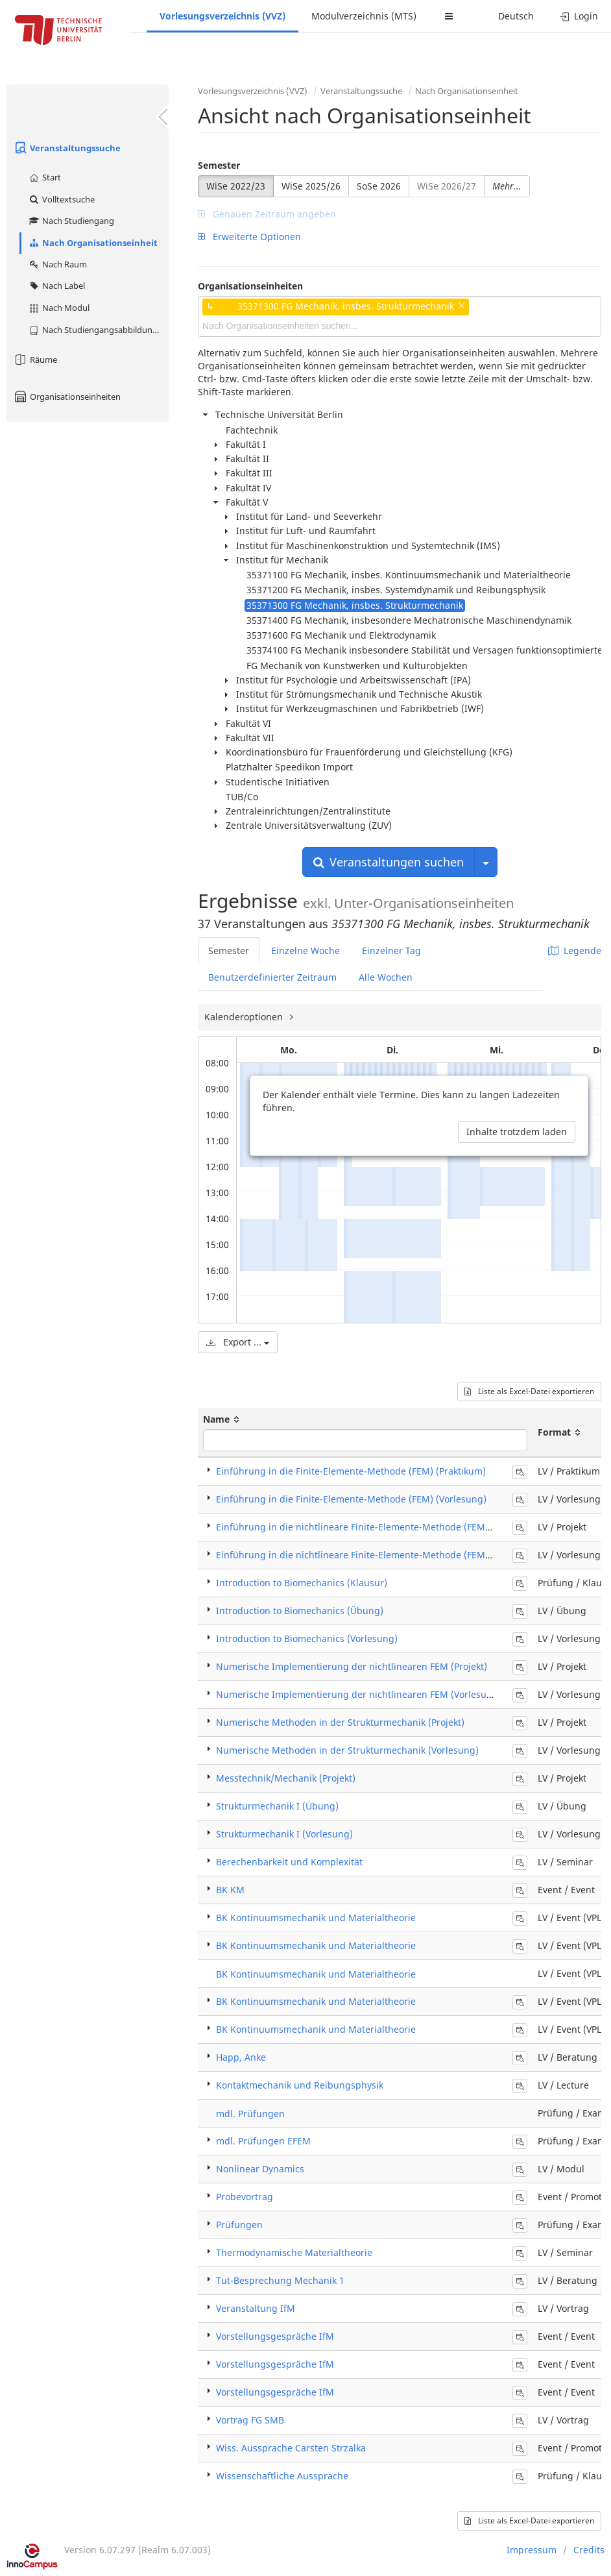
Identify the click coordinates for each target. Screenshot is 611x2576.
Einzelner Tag (391, 950)
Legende (574, 950)
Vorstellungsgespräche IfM (275, 2336)
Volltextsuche (61, 199)
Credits (589, 2550)
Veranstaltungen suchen (388, 862)
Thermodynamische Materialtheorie (294, 2252)
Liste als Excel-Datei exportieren (529, 1391)
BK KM (230, 1889)
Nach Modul (59, 307)
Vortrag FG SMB (250, 2420)
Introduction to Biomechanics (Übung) (299, 1610)
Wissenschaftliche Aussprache (282, 2476)
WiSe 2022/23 (235, 186)
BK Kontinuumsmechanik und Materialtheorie (316, 1917)
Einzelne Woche (305, 950)
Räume (35, 359)
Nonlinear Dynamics (260, 2169)
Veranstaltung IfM (255, 2308)
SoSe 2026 (379, 186)
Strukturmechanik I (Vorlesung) (284, 1834)
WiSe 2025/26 (311, 186)
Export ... (237, 1342)
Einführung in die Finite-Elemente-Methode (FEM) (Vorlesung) (351, 1499)
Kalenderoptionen (244, 1017)
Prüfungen (239, 2224)
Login (579, 16)
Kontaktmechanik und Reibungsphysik (299, 2085)
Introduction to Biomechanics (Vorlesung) (307, 1638)
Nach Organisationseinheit (93, 243)
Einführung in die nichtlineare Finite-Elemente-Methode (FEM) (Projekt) (371, 1527)
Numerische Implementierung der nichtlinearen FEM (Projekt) (351, 1666)
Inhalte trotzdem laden (516, 1131)
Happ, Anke (241, 2057)
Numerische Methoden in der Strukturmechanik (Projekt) (340, 1722)
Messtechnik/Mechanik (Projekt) (285, 1778)
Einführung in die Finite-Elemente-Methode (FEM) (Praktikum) (351, 1471)
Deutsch (516, 16)
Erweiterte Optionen (249, 236)
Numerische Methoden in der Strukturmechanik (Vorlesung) (347, 1750)
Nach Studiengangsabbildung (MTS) (98, 330)
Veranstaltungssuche (67, 148)
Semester (219, 165)
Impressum (532, 2550)
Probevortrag (244, 2196)
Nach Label (56, 285)
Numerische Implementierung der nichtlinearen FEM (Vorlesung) (358, 1694)
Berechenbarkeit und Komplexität (289, 1862)
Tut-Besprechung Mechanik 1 (280, 2280)
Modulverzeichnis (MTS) (363, 16)
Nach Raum (57, 264)
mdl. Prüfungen (250, 2113)
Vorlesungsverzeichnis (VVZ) (222, 16)
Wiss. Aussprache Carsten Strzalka (291, 2448)
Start (44, 177)
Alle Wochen (386, 977)
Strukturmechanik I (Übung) (277, 1806)
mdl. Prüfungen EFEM (263, 2141)
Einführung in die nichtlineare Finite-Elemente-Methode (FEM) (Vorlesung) (379, 1555)
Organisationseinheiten (67, 396)
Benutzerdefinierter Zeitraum (272, 977)
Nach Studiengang (71, 221)
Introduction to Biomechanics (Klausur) (301, 1582)
